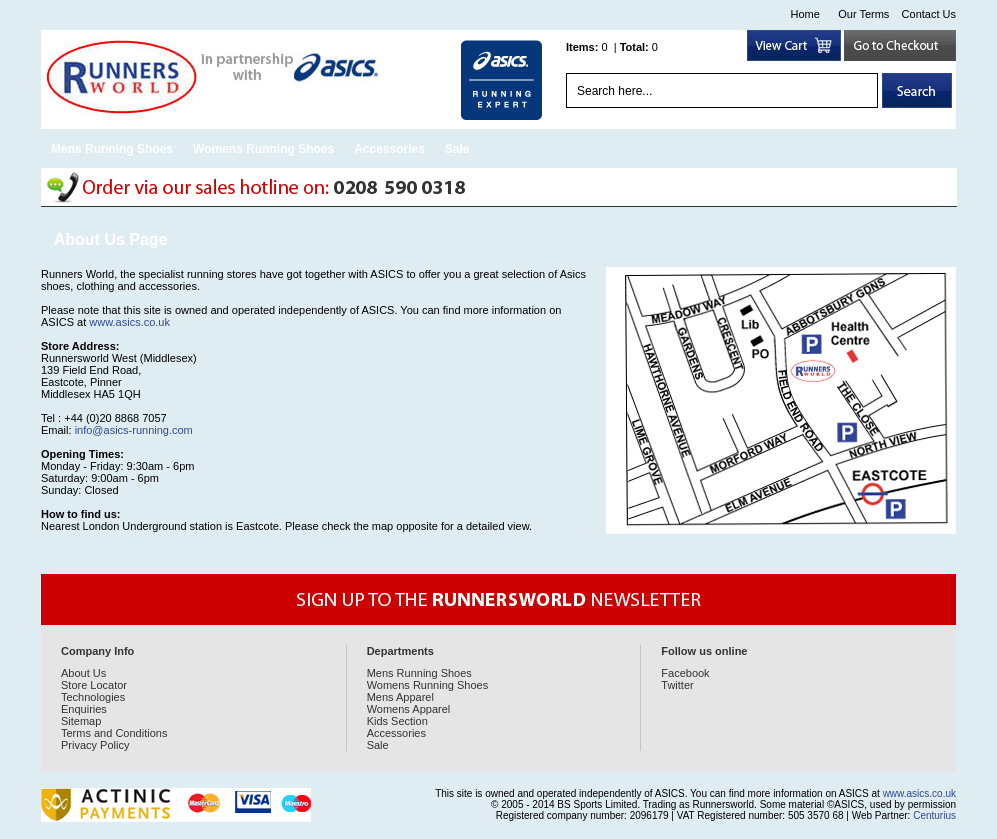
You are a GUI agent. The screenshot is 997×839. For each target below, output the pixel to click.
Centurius (934, 815)
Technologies (93, 697)
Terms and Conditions (114, 733)
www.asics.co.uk (129, 322)
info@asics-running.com (134, 430)
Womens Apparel (409, 709)
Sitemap (81, 721)
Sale (457, 149)
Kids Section (397, 721)
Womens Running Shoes (263, 149)
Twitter (677, 685)
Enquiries (84, 709)
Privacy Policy (95, 745)
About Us (83, 673)
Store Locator (94, 685)
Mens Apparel (400, 697)
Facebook (685, 673)
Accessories (389, 149)
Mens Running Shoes (112, 149)
